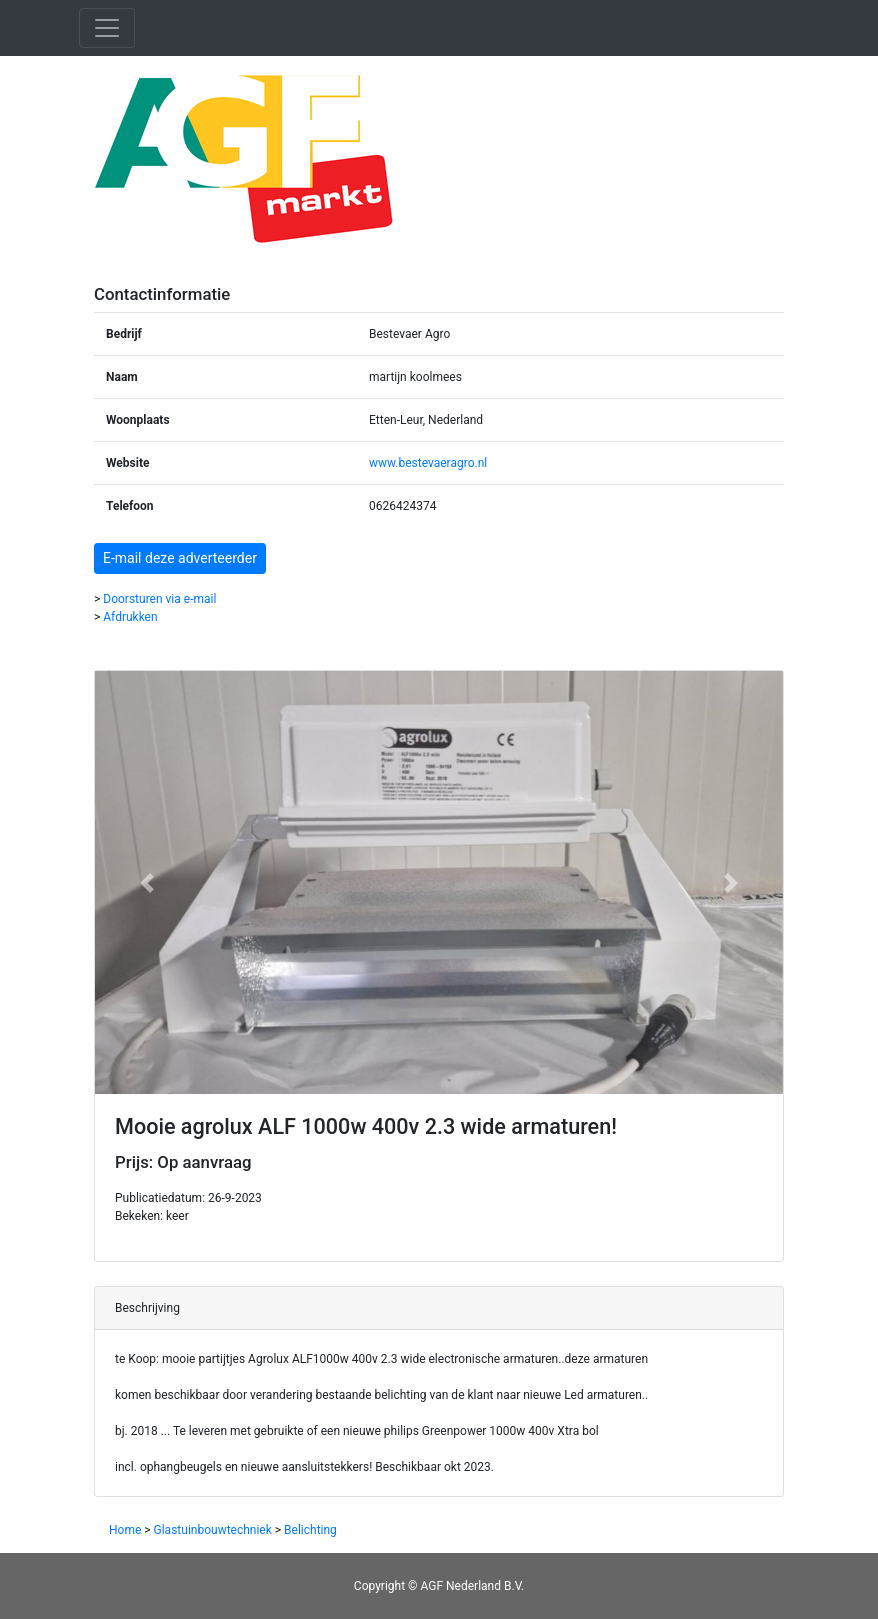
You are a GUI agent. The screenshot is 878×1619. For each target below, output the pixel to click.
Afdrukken (130, 617)
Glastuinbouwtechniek (213, 1530)
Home (125, 1530)
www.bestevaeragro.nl (428, 463)
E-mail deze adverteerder (180, 558)
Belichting (310, 1530)
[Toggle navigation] (107, 28)
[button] (146, 882)
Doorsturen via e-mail (159, 599)
